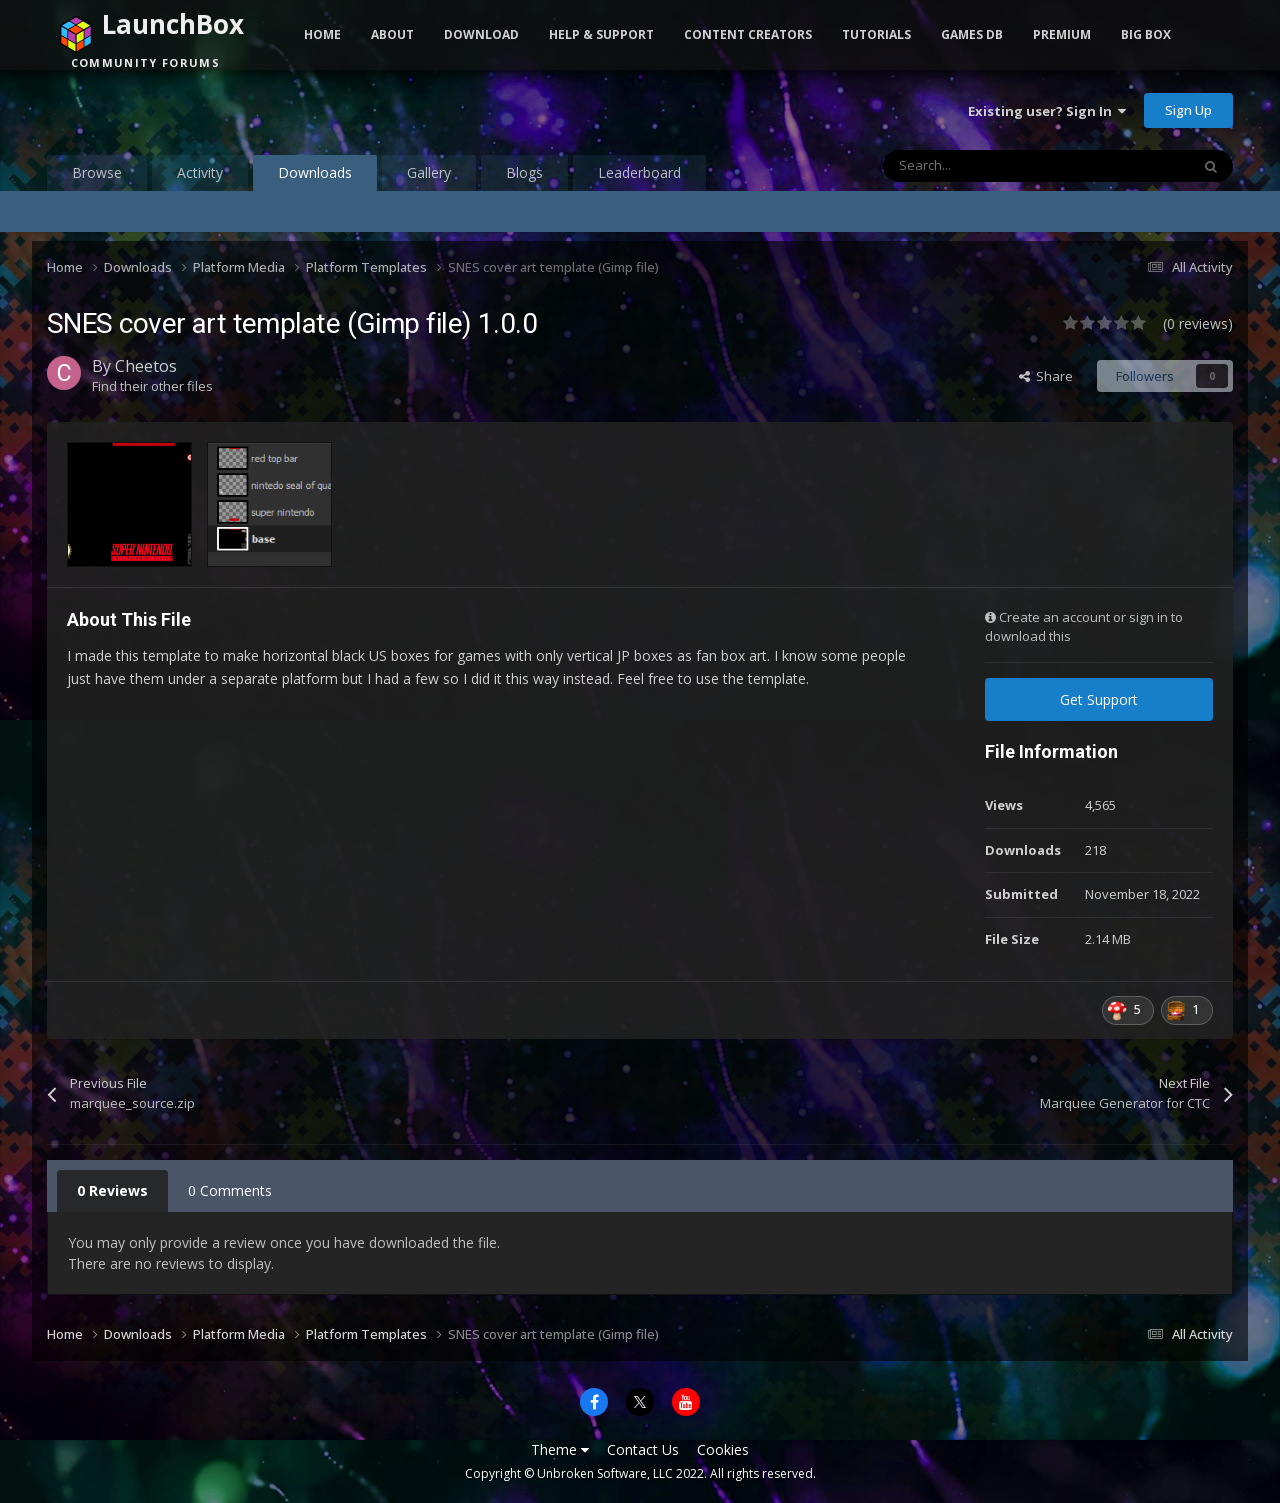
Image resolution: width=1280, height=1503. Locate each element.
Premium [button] (1062, 34)
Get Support (1099, 699)
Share (1046, 376)
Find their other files (152, 386)
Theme (560, 1449)
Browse (97, 172)
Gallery (429, 172)
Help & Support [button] (601, 34)
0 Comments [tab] (230, 1190)
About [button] (392, 34)
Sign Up (1188, 110)
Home (322, 34)
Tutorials (876, 34)
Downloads (315, 177)
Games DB (972, 34)
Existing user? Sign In (1047, 111)
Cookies (723, 1449)
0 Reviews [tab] (112, 1190)
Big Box (1146, 34)
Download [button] (481, 34)
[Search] (994, 166)
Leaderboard (639, 172)
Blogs (524, 172)
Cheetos (146, 366)
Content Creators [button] (748, 34)
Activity (200, 172)
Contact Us (643, 1449)
